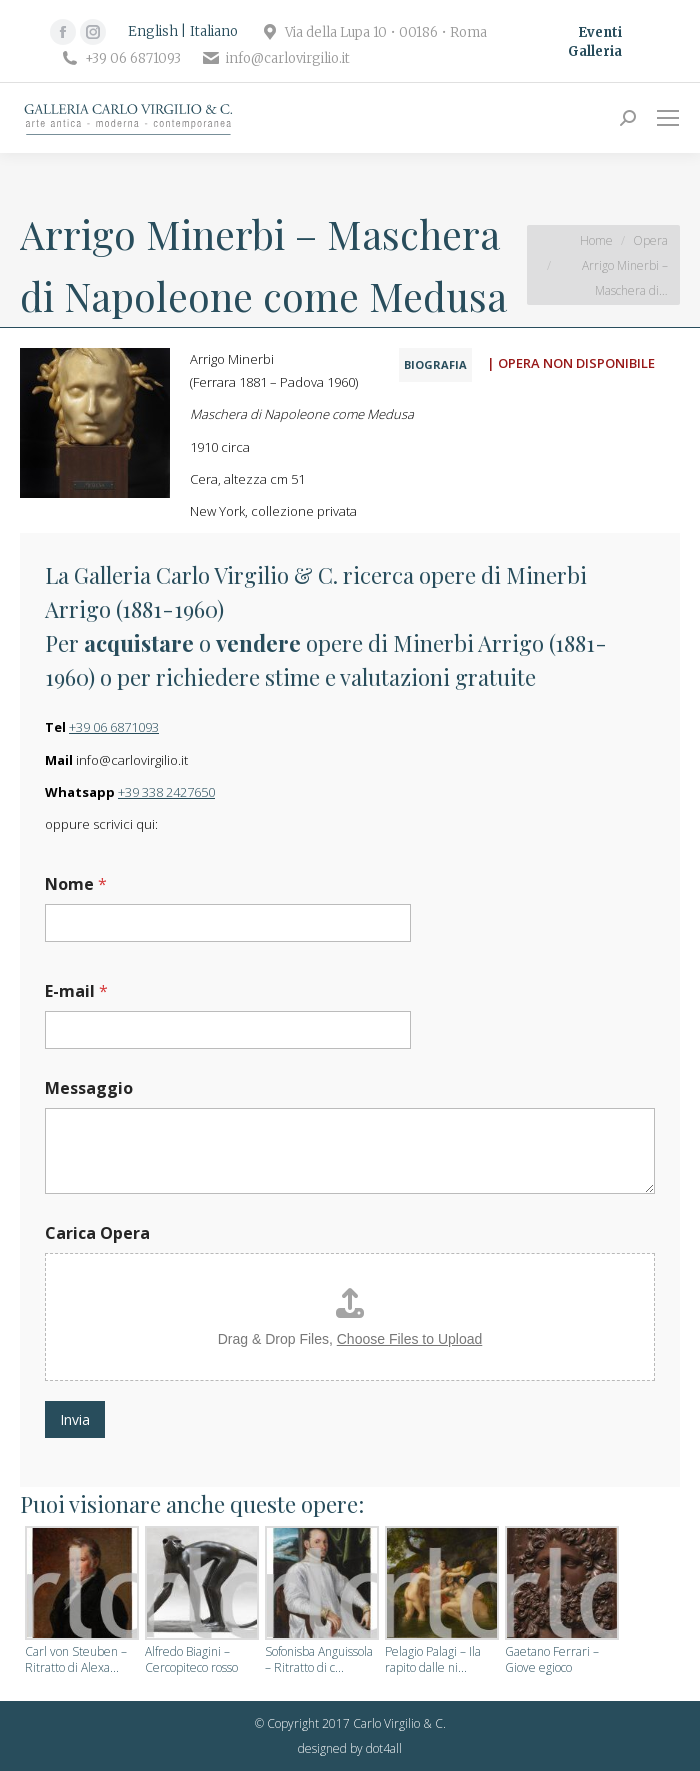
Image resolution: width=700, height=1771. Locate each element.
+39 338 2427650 (166, 792)
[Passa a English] (157, 32)
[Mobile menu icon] (668, 118)
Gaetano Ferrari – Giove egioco (552, 1660)
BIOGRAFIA (435, 364)
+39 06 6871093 (114, 727)
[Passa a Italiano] (214, 32)
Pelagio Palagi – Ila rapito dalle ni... (433, 1660)
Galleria (595, 51)
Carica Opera (97, 1233)
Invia (75, 1419)
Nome (76, 884)
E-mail (76, 991)
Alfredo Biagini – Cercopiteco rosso (191, 1660)
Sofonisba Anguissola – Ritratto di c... (319, 1660)
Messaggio (89, 1088)
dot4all (384, 1748)
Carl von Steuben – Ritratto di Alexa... (76, 1660)
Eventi (600, 32)
